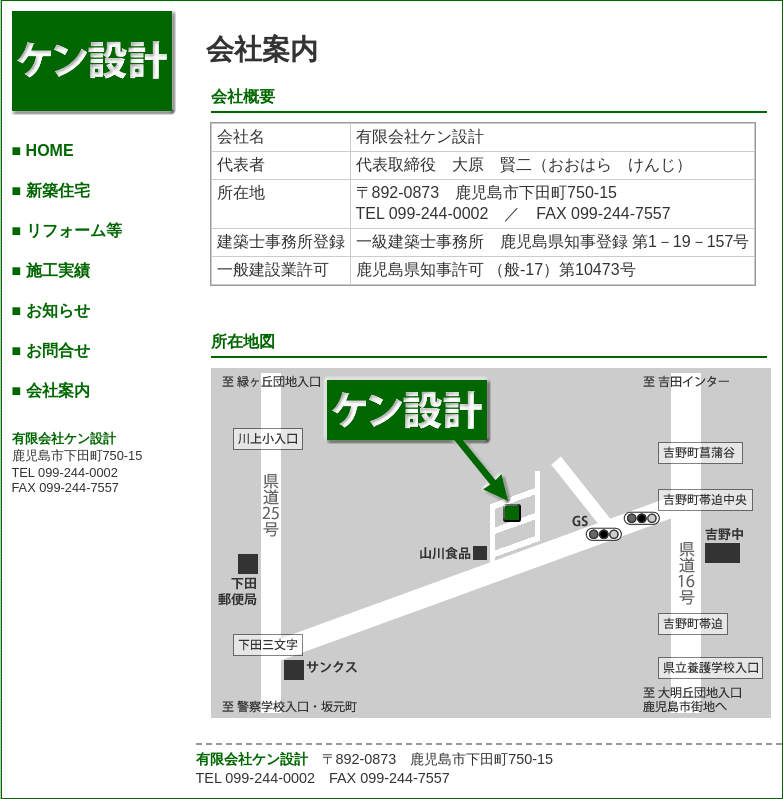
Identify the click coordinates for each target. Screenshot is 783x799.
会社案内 (58, 390)
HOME (50, 150)
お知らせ (58, 310)
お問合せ (58, 350)
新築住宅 (58, 190)
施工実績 (58, 270)
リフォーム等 (74, 230)
